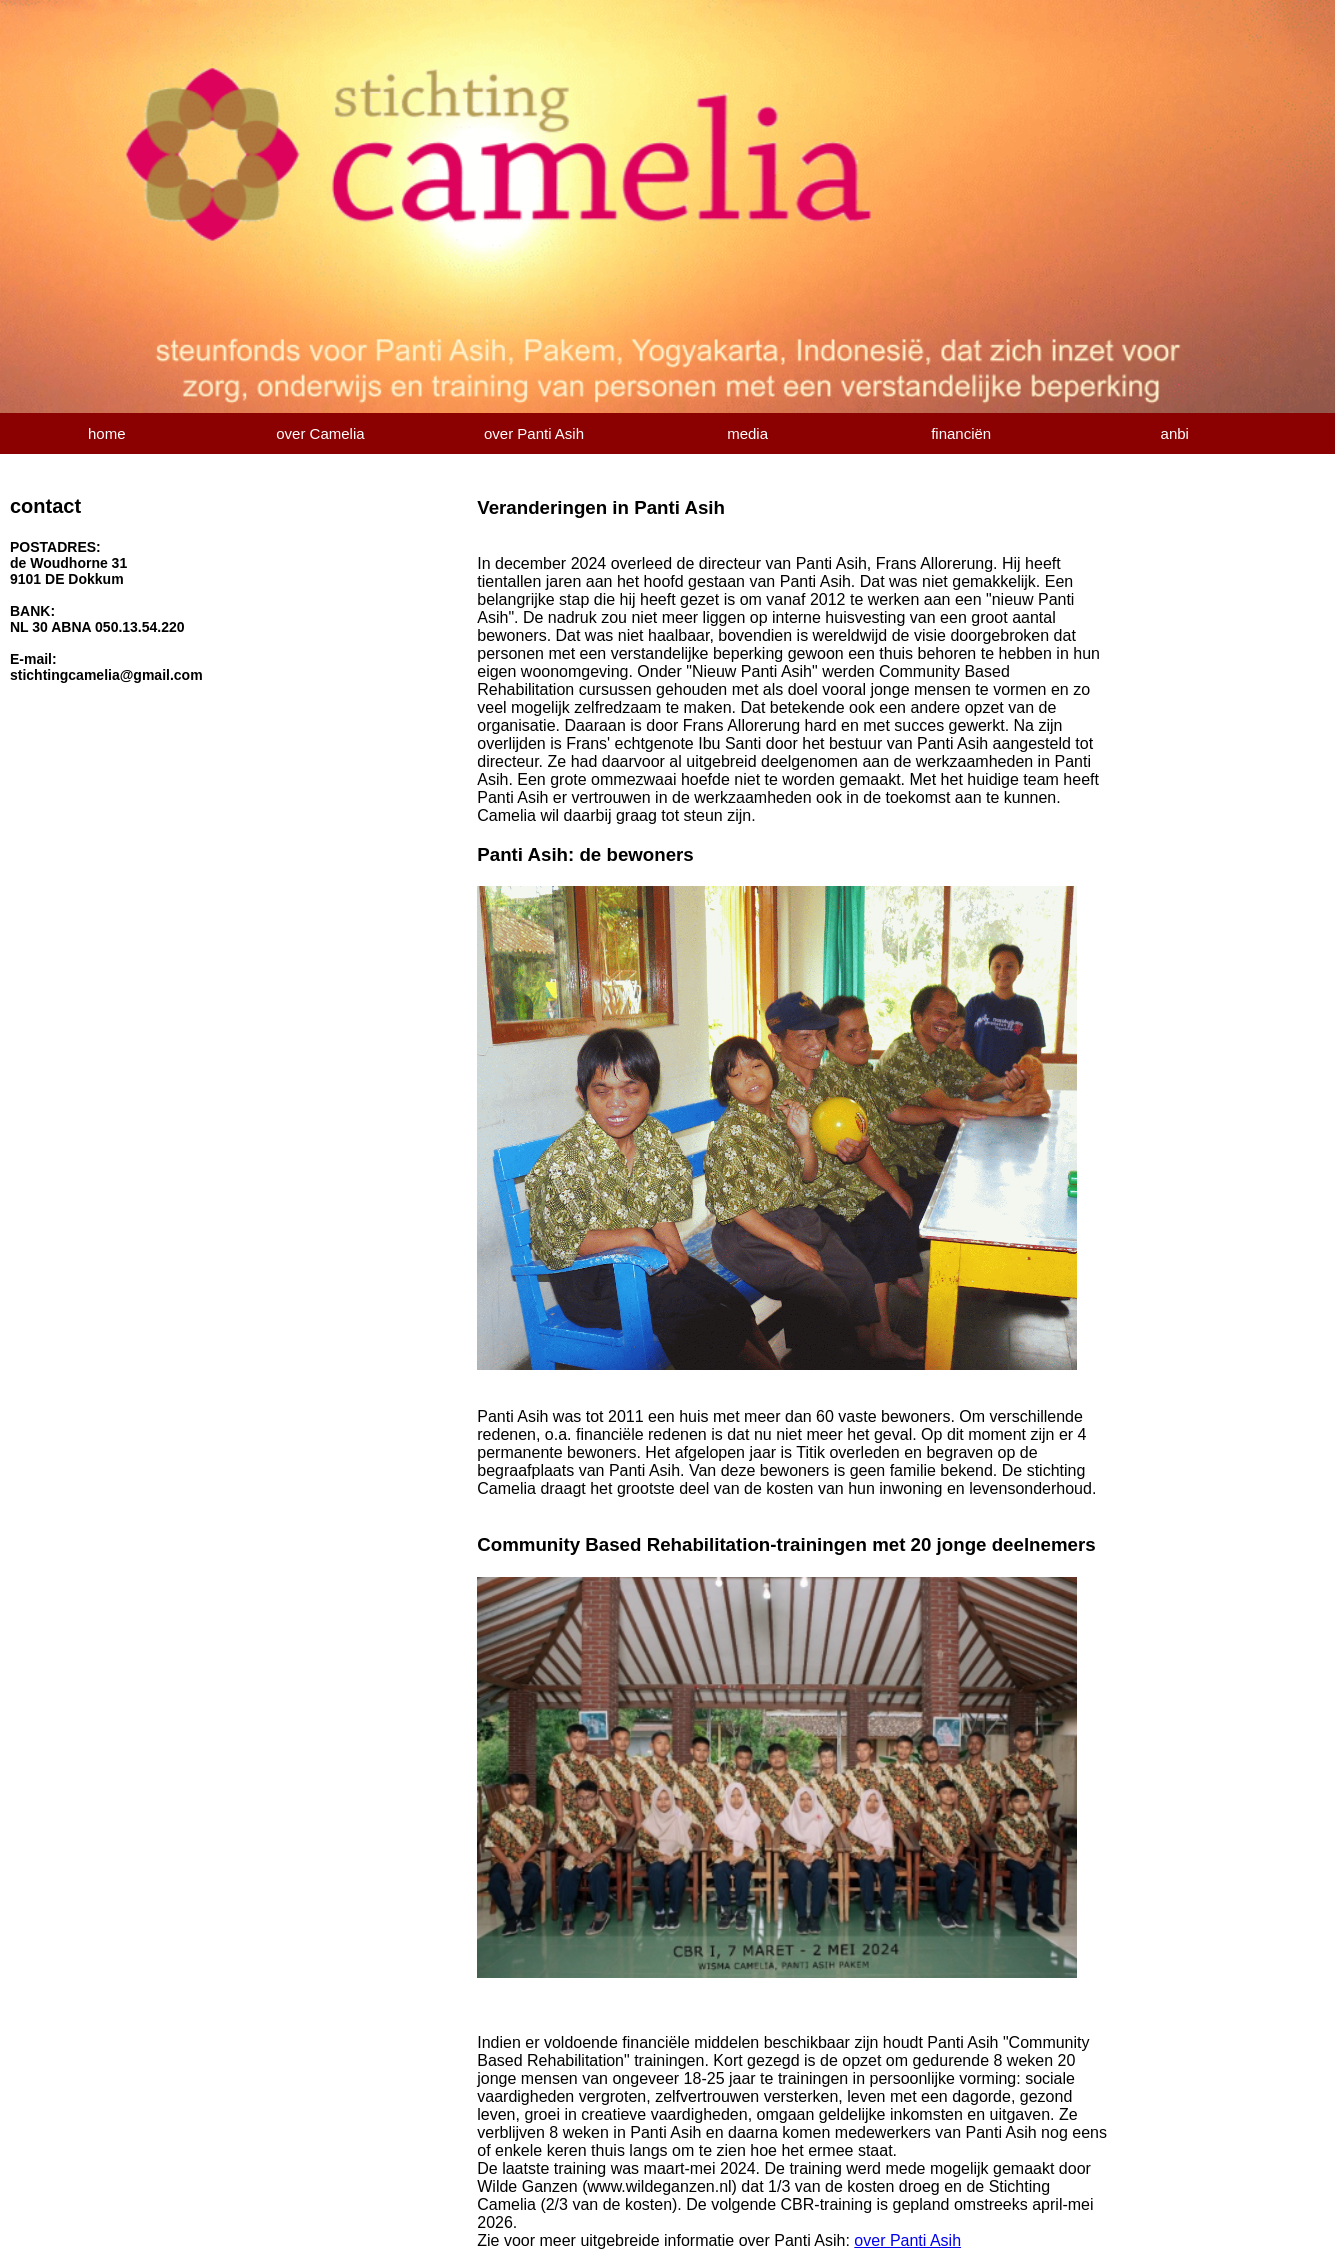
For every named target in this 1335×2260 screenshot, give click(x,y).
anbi (1175, 433)
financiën (961, 433)
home (107, 433)
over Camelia (320, 433)
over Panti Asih (534, 433)
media (747, 433)
